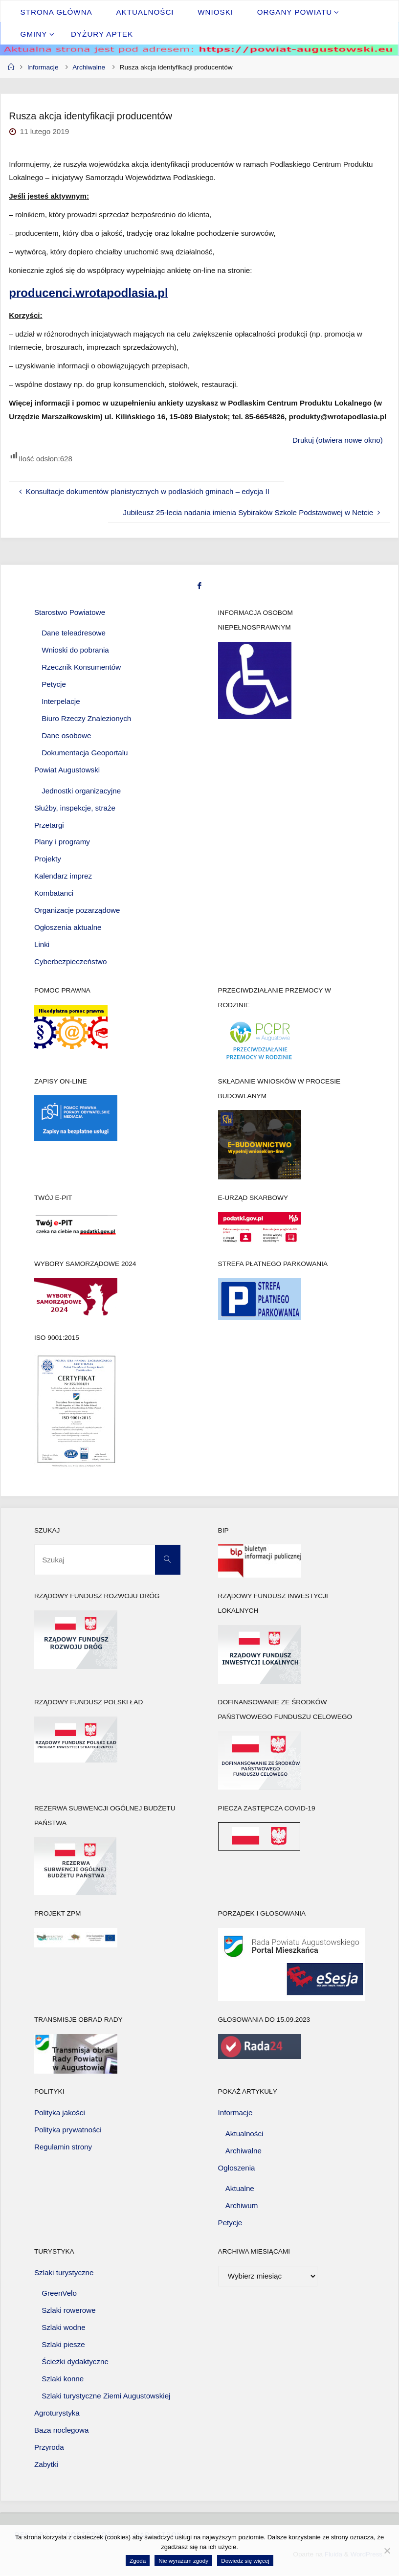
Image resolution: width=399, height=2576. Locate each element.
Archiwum (241, 2205)
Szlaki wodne (64, 2327)
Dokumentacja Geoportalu (85, 752)
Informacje (43, 67)
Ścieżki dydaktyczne (75, 2361)
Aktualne (239, 2188)
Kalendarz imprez (63, 876)
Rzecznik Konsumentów (81, 667)
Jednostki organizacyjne (81, 791)
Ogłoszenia (236, 2168)
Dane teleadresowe (74, 633)
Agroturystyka (57, 2413)
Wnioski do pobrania (75, 650)
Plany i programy (62, 841)
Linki (41, 944)
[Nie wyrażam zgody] (387, 2550)
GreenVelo (59, 2293)
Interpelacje (61, 701)
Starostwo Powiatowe (69, 612)
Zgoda (138, 2560)
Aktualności (244, 2133)
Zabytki (46, 2464)
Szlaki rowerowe (69, 2310)
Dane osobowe (66, 735)
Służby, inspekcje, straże (74, 808)
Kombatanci (53, 893)
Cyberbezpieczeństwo (70, 961)
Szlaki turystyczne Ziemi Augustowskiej (106, 2396)
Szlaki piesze (63, 2344)
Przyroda (49, 2447)
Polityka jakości (59, 2112)
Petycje (54, 684)
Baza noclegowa (61, 2430)
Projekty (47, 859)
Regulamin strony (63, 2147)
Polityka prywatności (68, 2129)
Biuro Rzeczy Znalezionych (86, 718)
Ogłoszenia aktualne (68, 927)
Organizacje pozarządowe (77, 910)
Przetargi (49, 825)
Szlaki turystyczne (64, 2272)
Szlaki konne (63, 2378)
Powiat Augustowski (67, 770)
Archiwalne (88, 67)
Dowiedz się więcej (245, 2560)
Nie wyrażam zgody (183, 2560)
